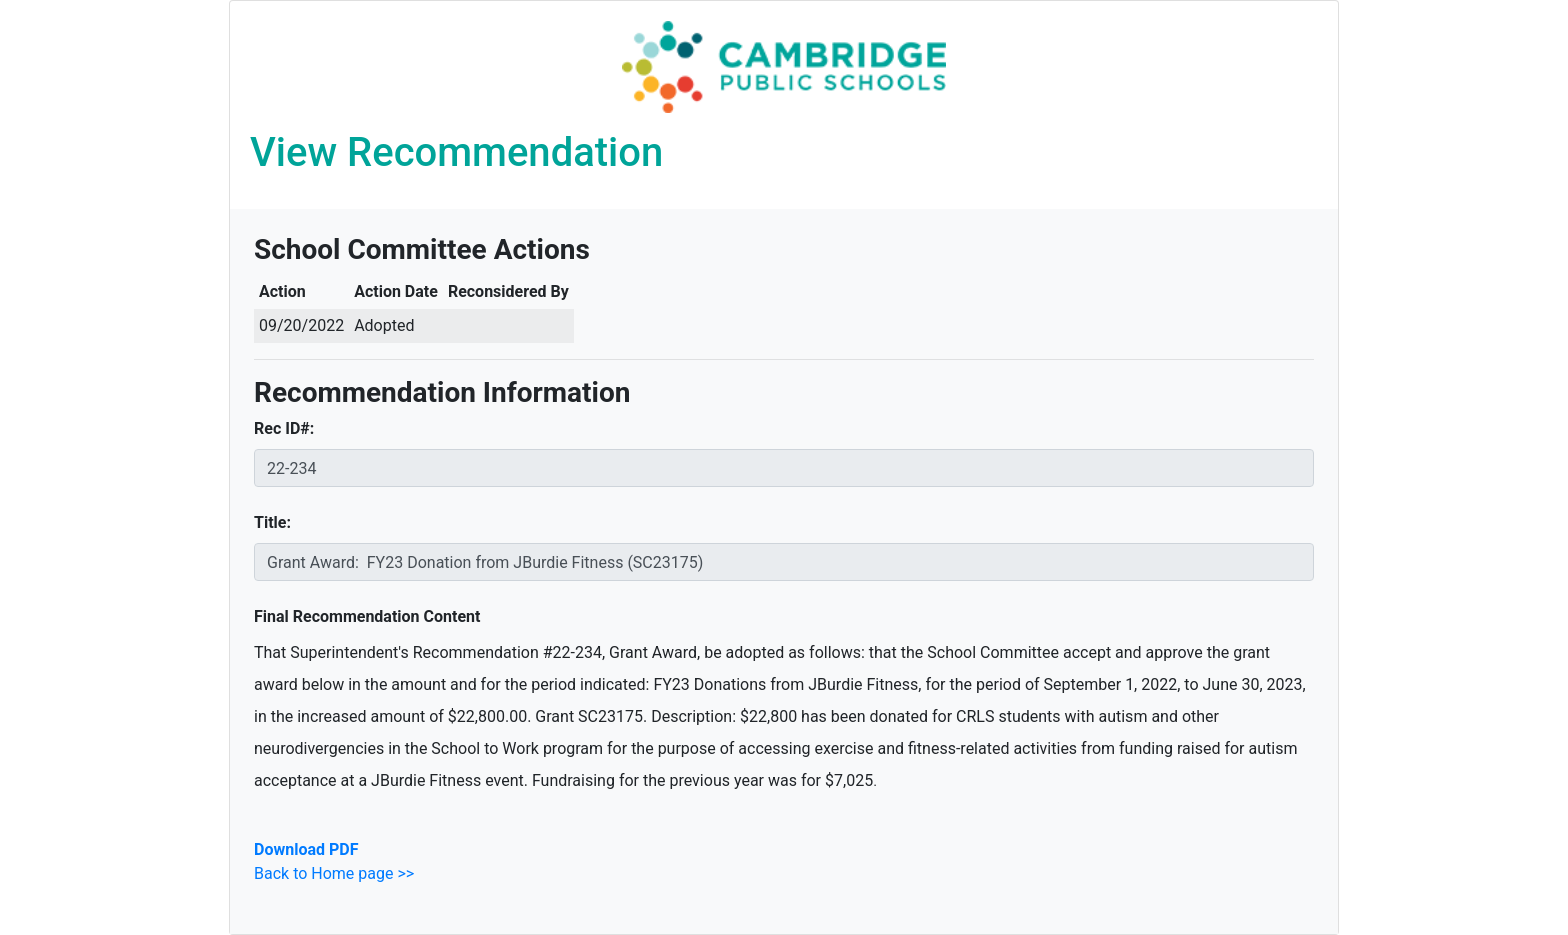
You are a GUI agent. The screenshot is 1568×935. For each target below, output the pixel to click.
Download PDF (306, 849)
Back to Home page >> (334, 873)
